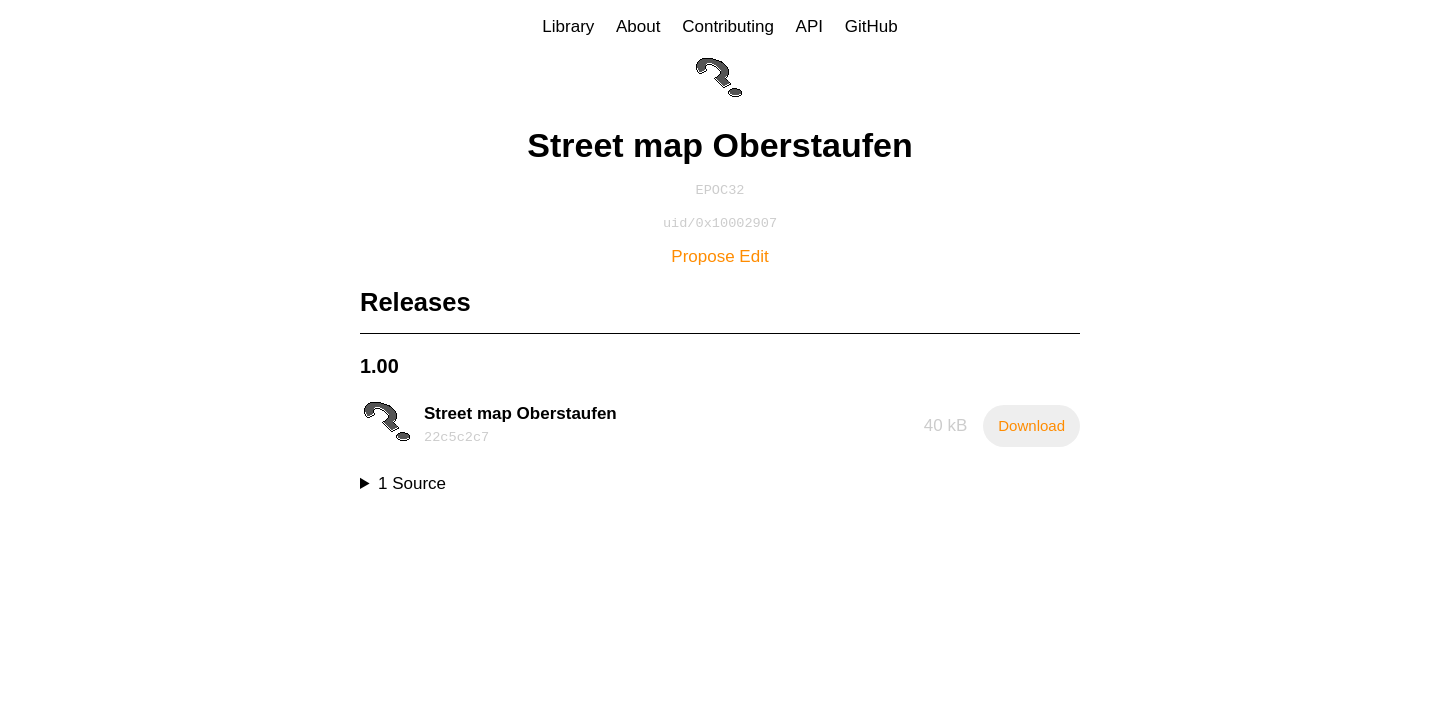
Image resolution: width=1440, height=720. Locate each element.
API (809, 26)
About (638, 26)
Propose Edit (719, 260)
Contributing (728, 26)
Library (568, 26)
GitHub (871, 26)
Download (1031, 429)
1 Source (412, 487)
